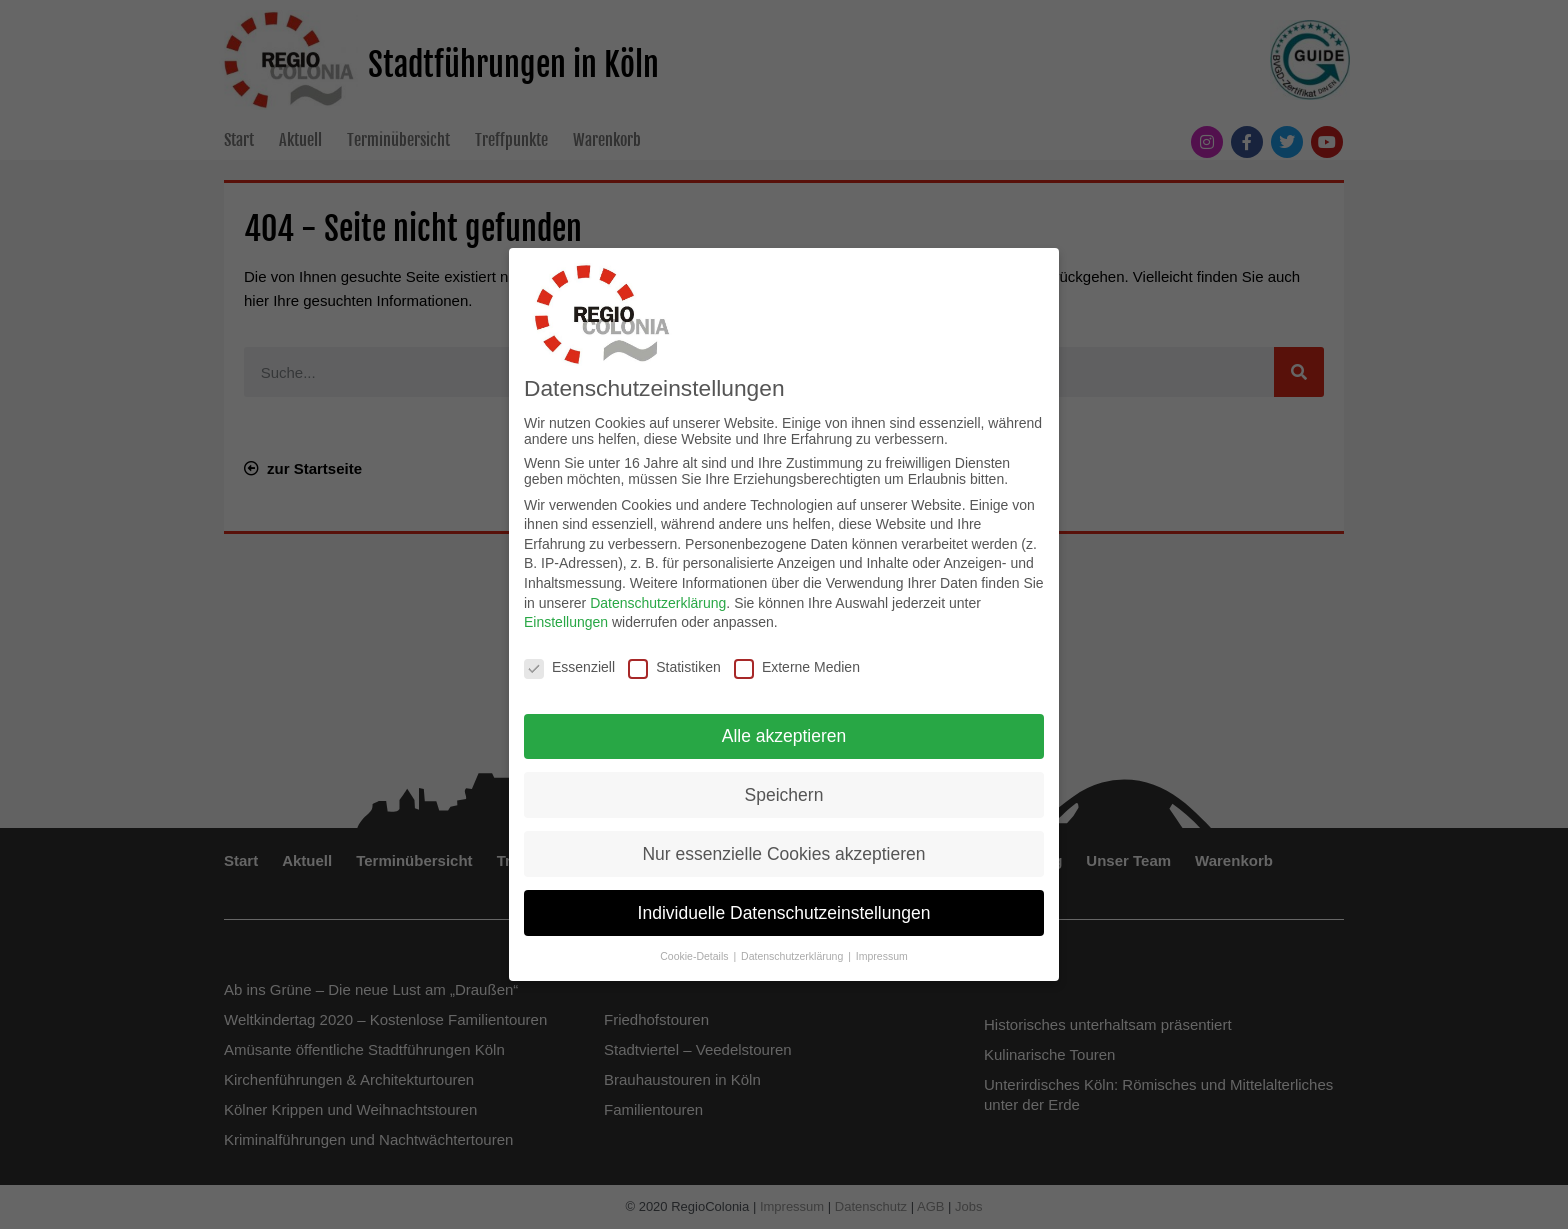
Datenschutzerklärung (658, 600)
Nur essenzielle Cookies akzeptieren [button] (783, 851)
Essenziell (569, 664)
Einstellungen (566, 619)
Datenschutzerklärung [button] (793, 954)
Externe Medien (797, 664)
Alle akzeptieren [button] (784, 733)
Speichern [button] (784, 792)
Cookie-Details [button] (695, 954)
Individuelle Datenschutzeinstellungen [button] (784, 910)
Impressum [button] (882, 954)
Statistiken (674, 664)
